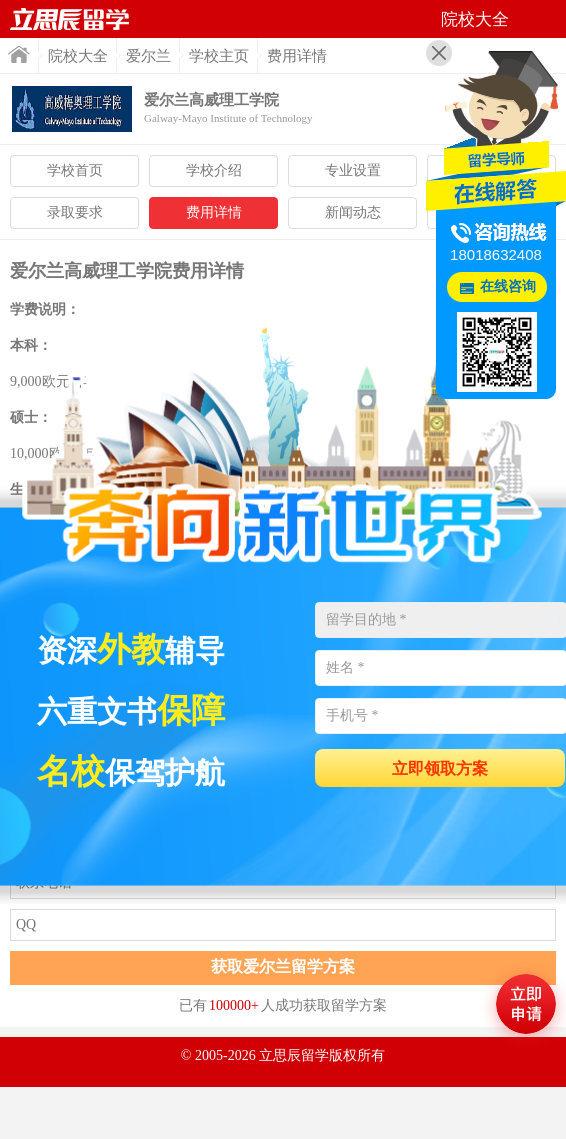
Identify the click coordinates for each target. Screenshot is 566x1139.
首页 (19, 54)
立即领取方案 (440, 768)
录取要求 (75, 212)
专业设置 (353, 170)
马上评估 (526, 1004)
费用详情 (214, 212)
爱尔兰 (148, 56)
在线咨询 (508, 286)
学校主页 (219, 56)
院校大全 (78, 56)
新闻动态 (353, 212)
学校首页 (75, 170)
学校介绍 (214, 170)
